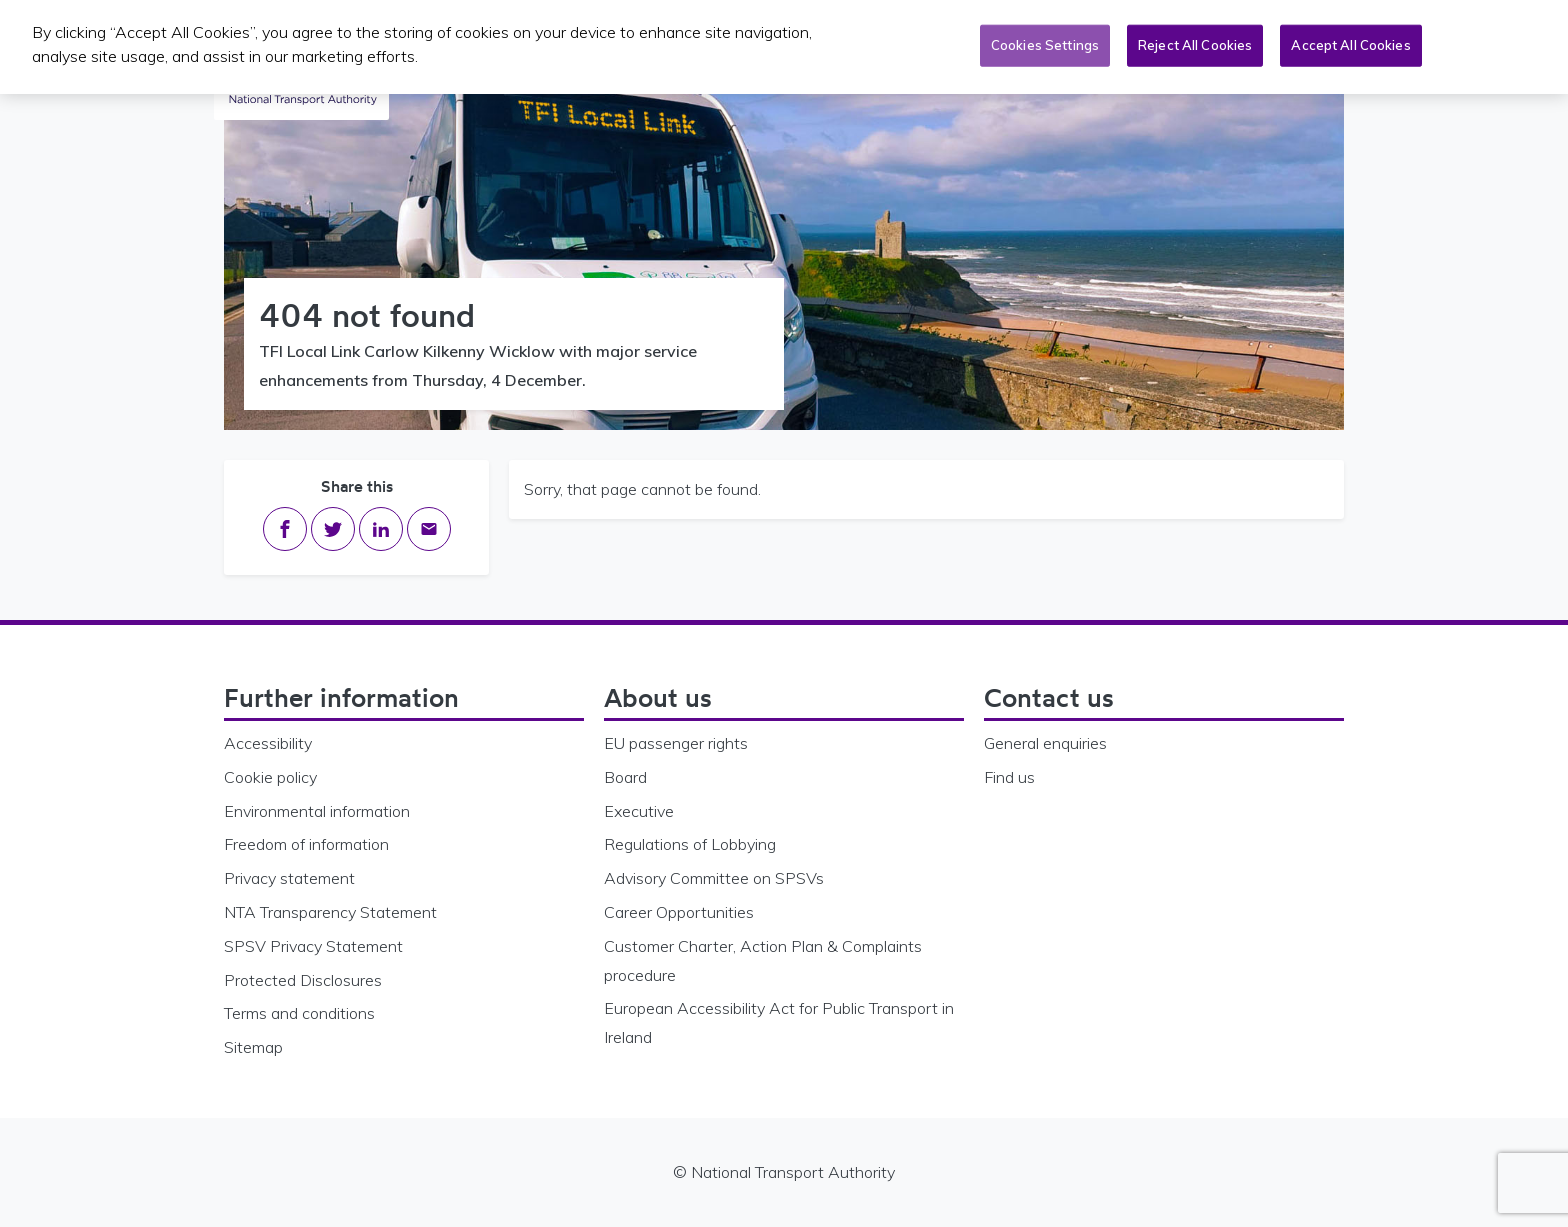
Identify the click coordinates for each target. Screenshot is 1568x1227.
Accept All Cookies (1350, 44)
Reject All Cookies (1195, 44)
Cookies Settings (1045, 44)
